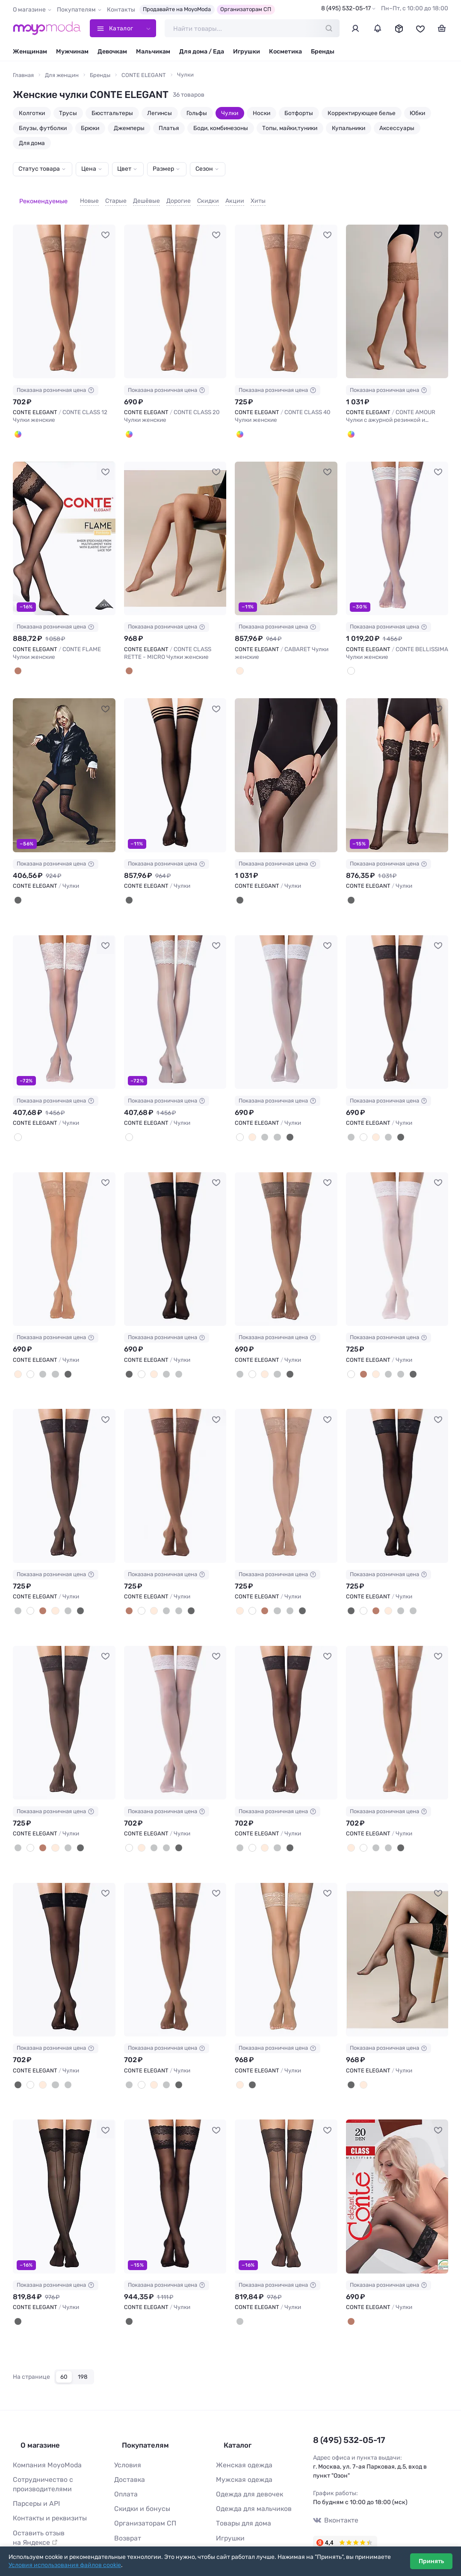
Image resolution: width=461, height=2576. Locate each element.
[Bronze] (17, 423)
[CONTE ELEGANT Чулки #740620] (286, 1702)
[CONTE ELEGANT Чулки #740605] (286, 996)
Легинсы (159, 113)
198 (83, 2350)
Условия (126, 2430)
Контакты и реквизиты (46, 2480)
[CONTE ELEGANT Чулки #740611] (397, 1231)
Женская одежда (241, 2430)
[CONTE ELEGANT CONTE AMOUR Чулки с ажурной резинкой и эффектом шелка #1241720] (397, 291)
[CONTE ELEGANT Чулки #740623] (175, 1937)
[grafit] (239, 2296)
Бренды (322, 51)
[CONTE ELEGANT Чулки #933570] (286, 761)
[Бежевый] (239, 658)
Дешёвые (133, 195)
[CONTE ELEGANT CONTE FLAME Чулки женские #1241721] (64, 526)
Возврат (126, 2498)
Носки (261, 113)
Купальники (348, 128)
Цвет (124, 168)
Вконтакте (333, 2492)
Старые (103, 195)
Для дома (32, 142)
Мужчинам (72, 51)
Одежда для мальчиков (249, 2471)
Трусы (68, 113)
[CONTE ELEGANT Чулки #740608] (64, 1231)
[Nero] (17, 885)
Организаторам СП (245, 9)
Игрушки (246, 51)
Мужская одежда (241, 2444)
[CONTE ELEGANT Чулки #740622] (64, 1937)
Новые (76, 195)
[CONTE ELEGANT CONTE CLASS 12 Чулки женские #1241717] (64, 291)
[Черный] (282, 1121)
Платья (169, 128)
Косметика (285, 51)
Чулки (229, 113)
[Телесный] (250, 1121)
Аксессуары (396, 128)
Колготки (32, 113)
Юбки (417, 113)
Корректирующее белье (362, 113)
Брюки (90, 128)
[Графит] (260, 1121)
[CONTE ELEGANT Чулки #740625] (286, 1937)
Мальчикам (153, 51)
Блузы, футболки (43, 128)
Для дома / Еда (201, 51)
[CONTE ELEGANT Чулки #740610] (286, 1231)
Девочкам (112, 51)
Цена (88, 168)
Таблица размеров (141, 2525)
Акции (222, 195)
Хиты (245, 195)
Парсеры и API (33, 2466)
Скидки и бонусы (139, 2471)
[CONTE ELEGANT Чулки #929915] (175, 996)
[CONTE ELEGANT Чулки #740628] (64, 2172)
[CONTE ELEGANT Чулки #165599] (175, 2172)
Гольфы (196, 113)
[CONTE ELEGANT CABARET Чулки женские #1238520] (286, 526)
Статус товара (39, 168)
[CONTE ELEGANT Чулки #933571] (397, 761)
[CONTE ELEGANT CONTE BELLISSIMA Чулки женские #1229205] (397, 526)
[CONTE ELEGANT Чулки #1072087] (64, 761)
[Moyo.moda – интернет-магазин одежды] (47, 28)
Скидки (195, 195)
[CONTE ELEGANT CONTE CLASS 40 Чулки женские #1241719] (286, 291)
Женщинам (30, 51)
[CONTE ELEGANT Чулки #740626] (397, 1937)
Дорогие (166, 195)
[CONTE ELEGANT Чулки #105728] (397, 2172)
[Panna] (350, 658)
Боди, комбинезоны (220, 128)
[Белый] (239, 1121)
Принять (431, 2561)
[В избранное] (105, 224)
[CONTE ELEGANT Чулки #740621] (397, 1702)
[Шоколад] (350, 2296)
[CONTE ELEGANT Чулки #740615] (286, 1467)
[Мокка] (361, 1356)
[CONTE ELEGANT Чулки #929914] (64, 996)
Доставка (128, 2444)
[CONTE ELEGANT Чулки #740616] (397, 1467)
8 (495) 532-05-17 (346, 8)
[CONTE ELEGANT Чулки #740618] (175, 1702)
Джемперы (129, 128)
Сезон (204, 168)
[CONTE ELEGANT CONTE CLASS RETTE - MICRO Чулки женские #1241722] (175, 526)
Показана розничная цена (56, 379)
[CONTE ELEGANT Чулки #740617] (64, 1702)
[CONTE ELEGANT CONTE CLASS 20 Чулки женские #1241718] (175, 291)
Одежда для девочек (245, 2458)
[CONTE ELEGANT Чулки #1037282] (175, 761)
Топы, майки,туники (289, 128)
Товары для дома (240, 2485)
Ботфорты (298, 113)
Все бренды (233, 2525)
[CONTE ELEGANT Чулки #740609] (175, 1231)
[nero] (128, 2296)
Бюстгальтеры (112, 113)
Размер (163, 168)
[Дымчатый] (271, 1121)
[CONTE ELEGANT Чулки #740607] (397, 996)
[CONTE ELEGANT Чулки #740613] (64, 1467)
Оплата (124, 2458)
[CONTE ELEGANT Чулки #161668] (286, 2172)
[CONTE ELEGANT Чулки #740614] (175, 1467)
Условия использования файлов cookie (65, 2565)
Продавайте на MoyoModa (177, 9)
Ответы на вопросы (142, 2512)
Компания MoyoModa (43, 2430)
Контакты (121, 9)
